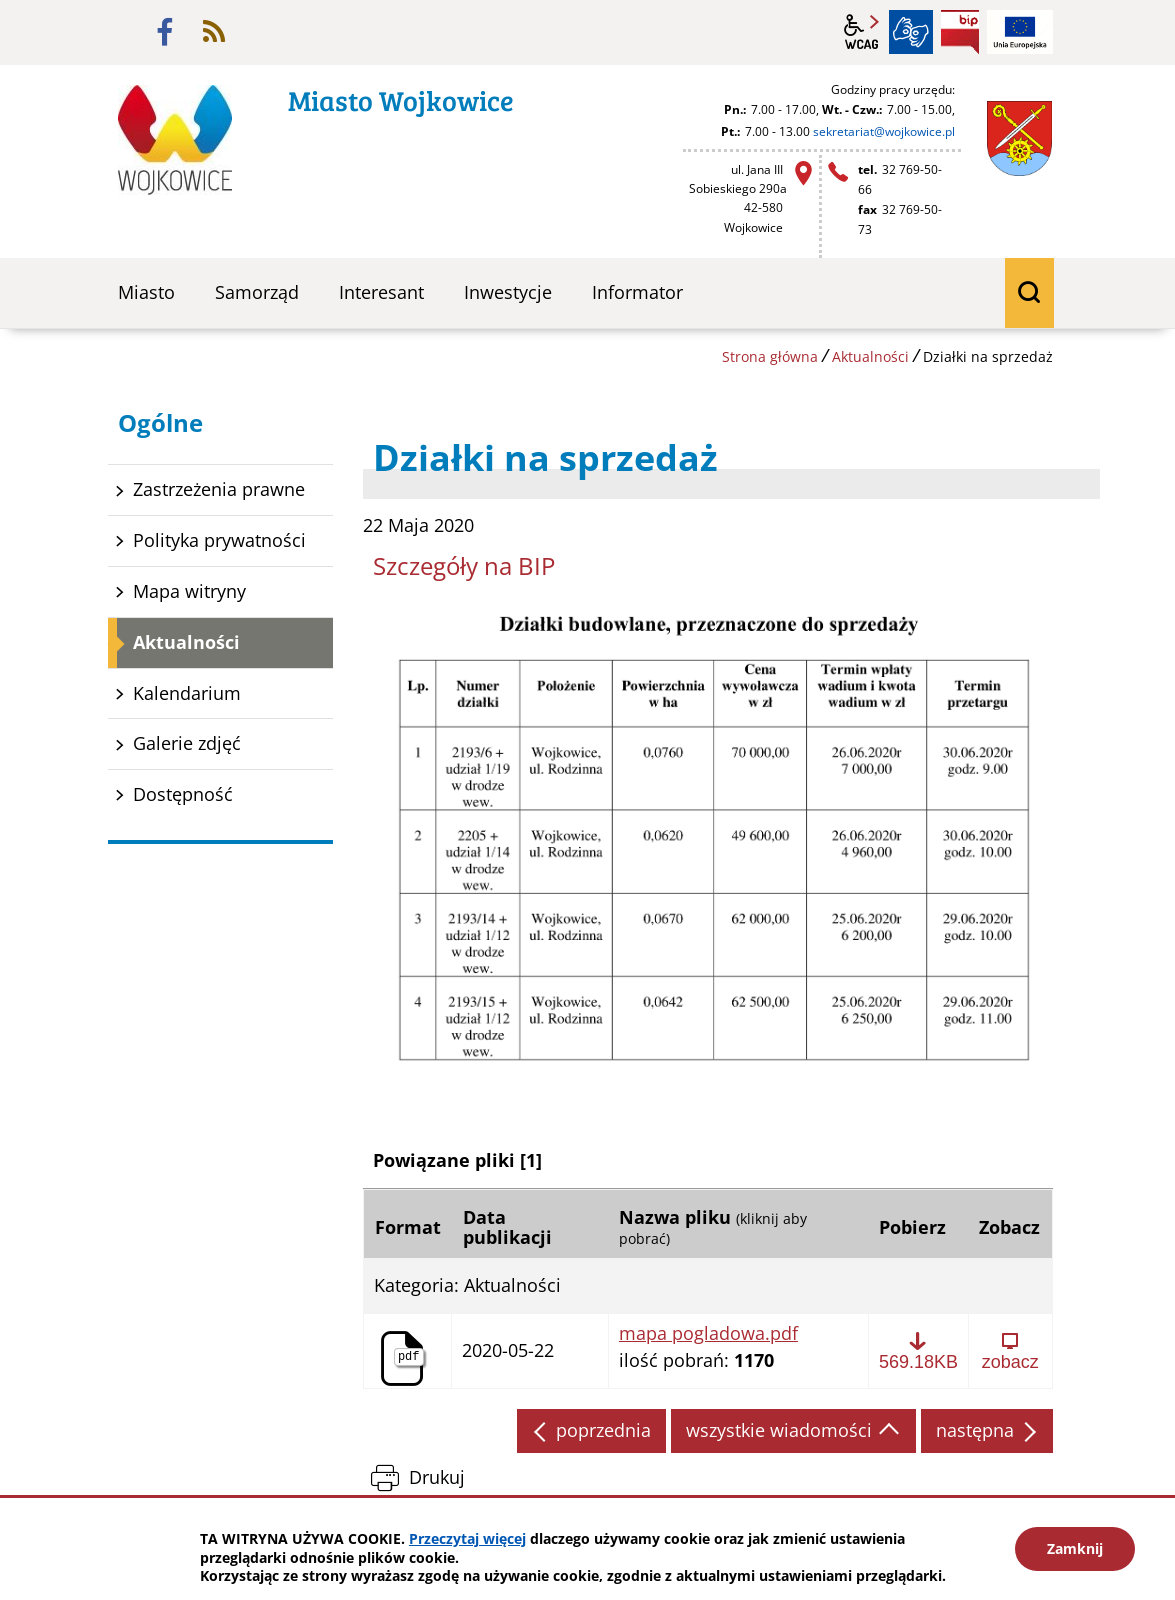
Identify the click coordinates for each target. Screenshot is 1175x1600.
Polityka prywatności (219, 540)
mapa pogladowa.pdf (708, 1334)
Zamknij (1075, 1548)
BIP (960, 32)
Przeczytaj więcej (467, 1538)
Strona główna (770, 356)
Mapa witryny (189, 591)
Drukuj (437, 1477)
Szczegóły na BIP (464, 565)
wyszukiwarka (1030, 293)
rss (214, 32)
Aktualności (870, 356)
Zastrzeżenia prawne (219, 489)
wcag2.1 (862, 32)
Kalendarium (187, 693)
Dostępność (183, 794)
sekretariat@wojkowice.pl (884, 131)
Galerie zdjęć (187, 743)
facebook (165, 32)
